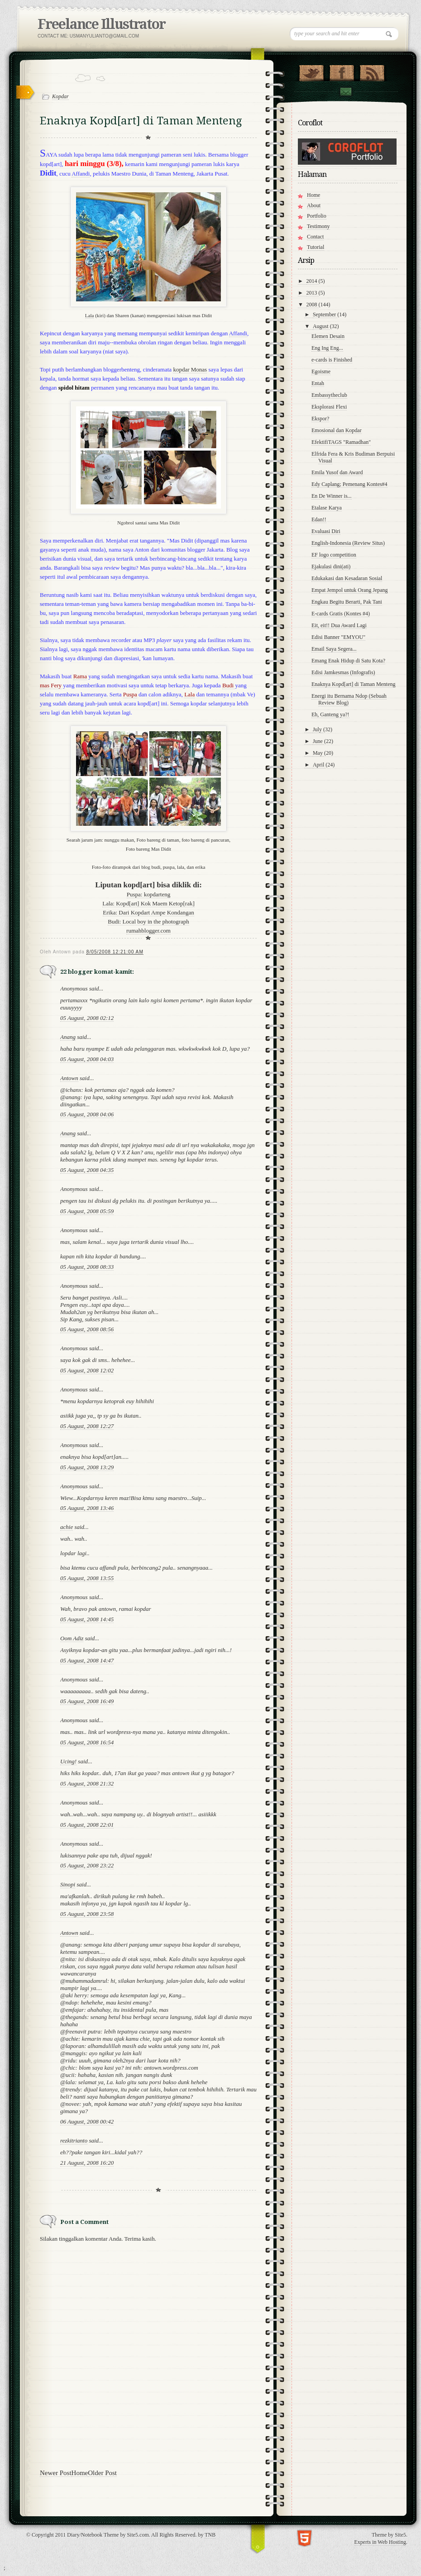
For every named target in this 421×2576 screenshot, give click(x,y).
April (319, 765)
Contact (345, 91)
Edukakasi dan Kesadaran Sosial (346, 578)
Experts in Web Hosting (380, 2542)
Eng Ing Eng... (327, 348)
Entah (317, 383)
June (318, 741)
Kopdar (60, 96)
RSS (372, 71)
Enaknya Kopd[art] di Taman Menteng (353, 684)
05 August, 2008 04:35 (87, 1170)
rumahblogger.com (148, 930)
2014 (312, 281)
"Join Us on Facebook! (341, 71)
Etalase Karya (326, 508)
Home (80, 2472)
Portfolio (316, 216)
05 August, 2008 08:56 (87, 1329)
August (321, 326)
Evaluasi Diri (325, 531)
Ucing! (68, 1761)
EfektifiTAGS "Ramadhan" (341, 442)
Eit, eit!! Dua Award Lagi (339, 625)
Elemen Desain (327, 336)
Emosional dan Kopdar (336, 430)
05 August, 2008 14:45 (87, 1619)
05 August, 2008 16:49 (87, 1701)
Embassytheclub (329, 395)
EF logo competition (333, 555)
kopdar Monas (190, 369)
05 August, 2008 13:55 (87, 1578)
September (325, 314)
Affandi (81, 173)
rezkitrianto (73, 2140)
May (318, 753)
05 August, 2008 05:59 (87, 1211)
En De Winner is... (331, 496)
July (318, 729)
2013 (312, 293)
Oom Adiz (71, 1638)
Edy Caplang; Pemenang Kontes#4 (349, 484)
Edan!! (318, 519)
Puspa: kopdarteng (148, 894)
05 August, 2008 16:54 (87, 1742)
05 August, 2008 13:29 (87, 1467)
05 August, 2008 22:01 (87, 1824)
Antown (69, 1078)
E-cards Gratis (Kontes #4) (340, 613)
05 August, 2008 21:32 (87, 1783)
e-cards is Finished (331, 360)
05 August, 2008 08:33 (87, 1266)
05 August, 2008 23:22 (87, 1865)
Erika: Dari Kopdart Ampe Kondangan (148, 912)
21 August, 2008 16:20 (87, 2162)
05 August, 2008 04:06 (87, 1114)
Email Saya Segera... (334, 649)
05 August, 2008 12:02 (87, 1370)
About (314, 205)
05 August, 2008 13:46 (87, 1508)
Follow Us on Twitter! (311, 71)
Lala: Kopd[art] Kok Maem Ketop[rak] (148, 903)
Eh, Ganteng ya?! (330, 714)
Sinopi (67, 1884)
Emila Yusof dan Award (337, 472)
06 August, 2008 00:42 (87, 2121)
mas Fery (51, 685)
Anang (68, 1036)
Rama (80, 676)
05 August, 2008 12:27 (87, 1426)
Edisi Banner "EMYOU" (338, 637)
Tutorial (315, 247)
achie (66, 1527)
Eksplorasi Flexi (329, 407)
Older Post (102, 2472)
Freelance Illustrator (101, 24)
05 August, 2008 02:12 (87, 1017)
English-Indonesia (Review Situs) (348, 543)
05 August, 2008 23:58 (87, 1913)
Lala (89, 315)
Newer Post (56, 2472)
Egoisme (320, 371)
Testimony (318, 226)
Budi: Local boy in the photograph (148, 921)
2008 (312, 304)
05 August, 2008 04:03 (87, 1059)
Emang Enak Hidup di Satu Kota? (348, 660)
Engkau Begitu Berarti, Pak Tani (346, 602)
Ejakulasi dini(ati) (330, 566)
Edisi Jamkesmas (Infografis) (343, 672)
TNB (210, 2535)
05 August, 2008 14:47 (87, 1660)
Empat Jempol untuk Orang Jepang (349, 590)
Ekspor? (320, 418)
